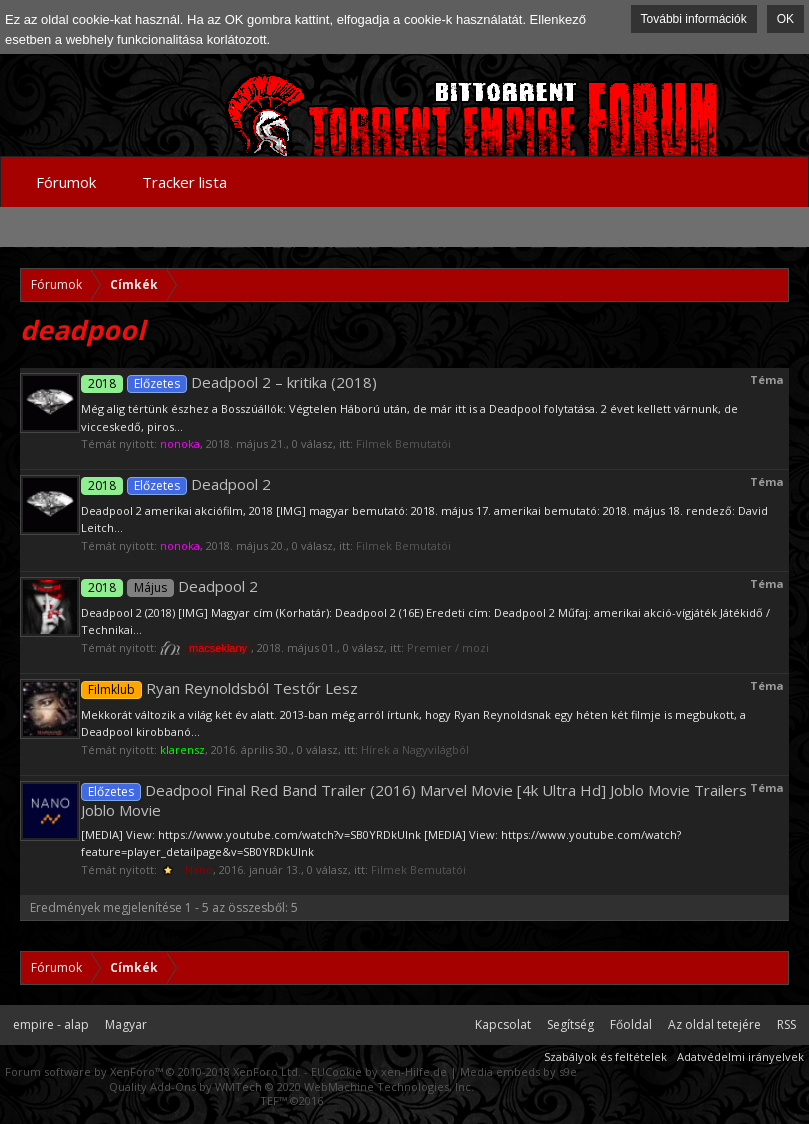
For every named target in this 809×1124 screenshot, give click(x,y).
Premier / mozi (448, 647)
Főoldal (631, 1024)
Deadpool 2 (176, 484)
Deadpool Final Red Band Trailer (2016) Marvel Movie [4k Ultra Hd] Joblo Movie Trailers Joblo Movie (414, 800)
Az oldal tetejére (714, 1024)
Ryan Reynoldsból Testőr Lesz (219, 688)
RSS (786, 1024)
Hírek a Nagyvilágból (415, 749)
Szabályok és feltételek (605, 1056)
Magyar (126, 1024)
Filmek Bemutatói (403, 443)
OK (785, 19)
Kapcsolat (503, 1024)
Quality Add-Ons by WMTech (291, 1086)
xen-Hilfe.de (414, 1071)
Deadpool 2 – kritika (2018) (229, 382)
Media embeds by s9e (518, 1071)
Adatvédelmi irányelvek (740, 1056)
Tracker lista (184, 182)
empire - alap (51, 1024)
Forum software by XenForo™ (153, 1071)
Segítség (570, 1024)
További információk (694, 19)
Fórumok (66, 182)
